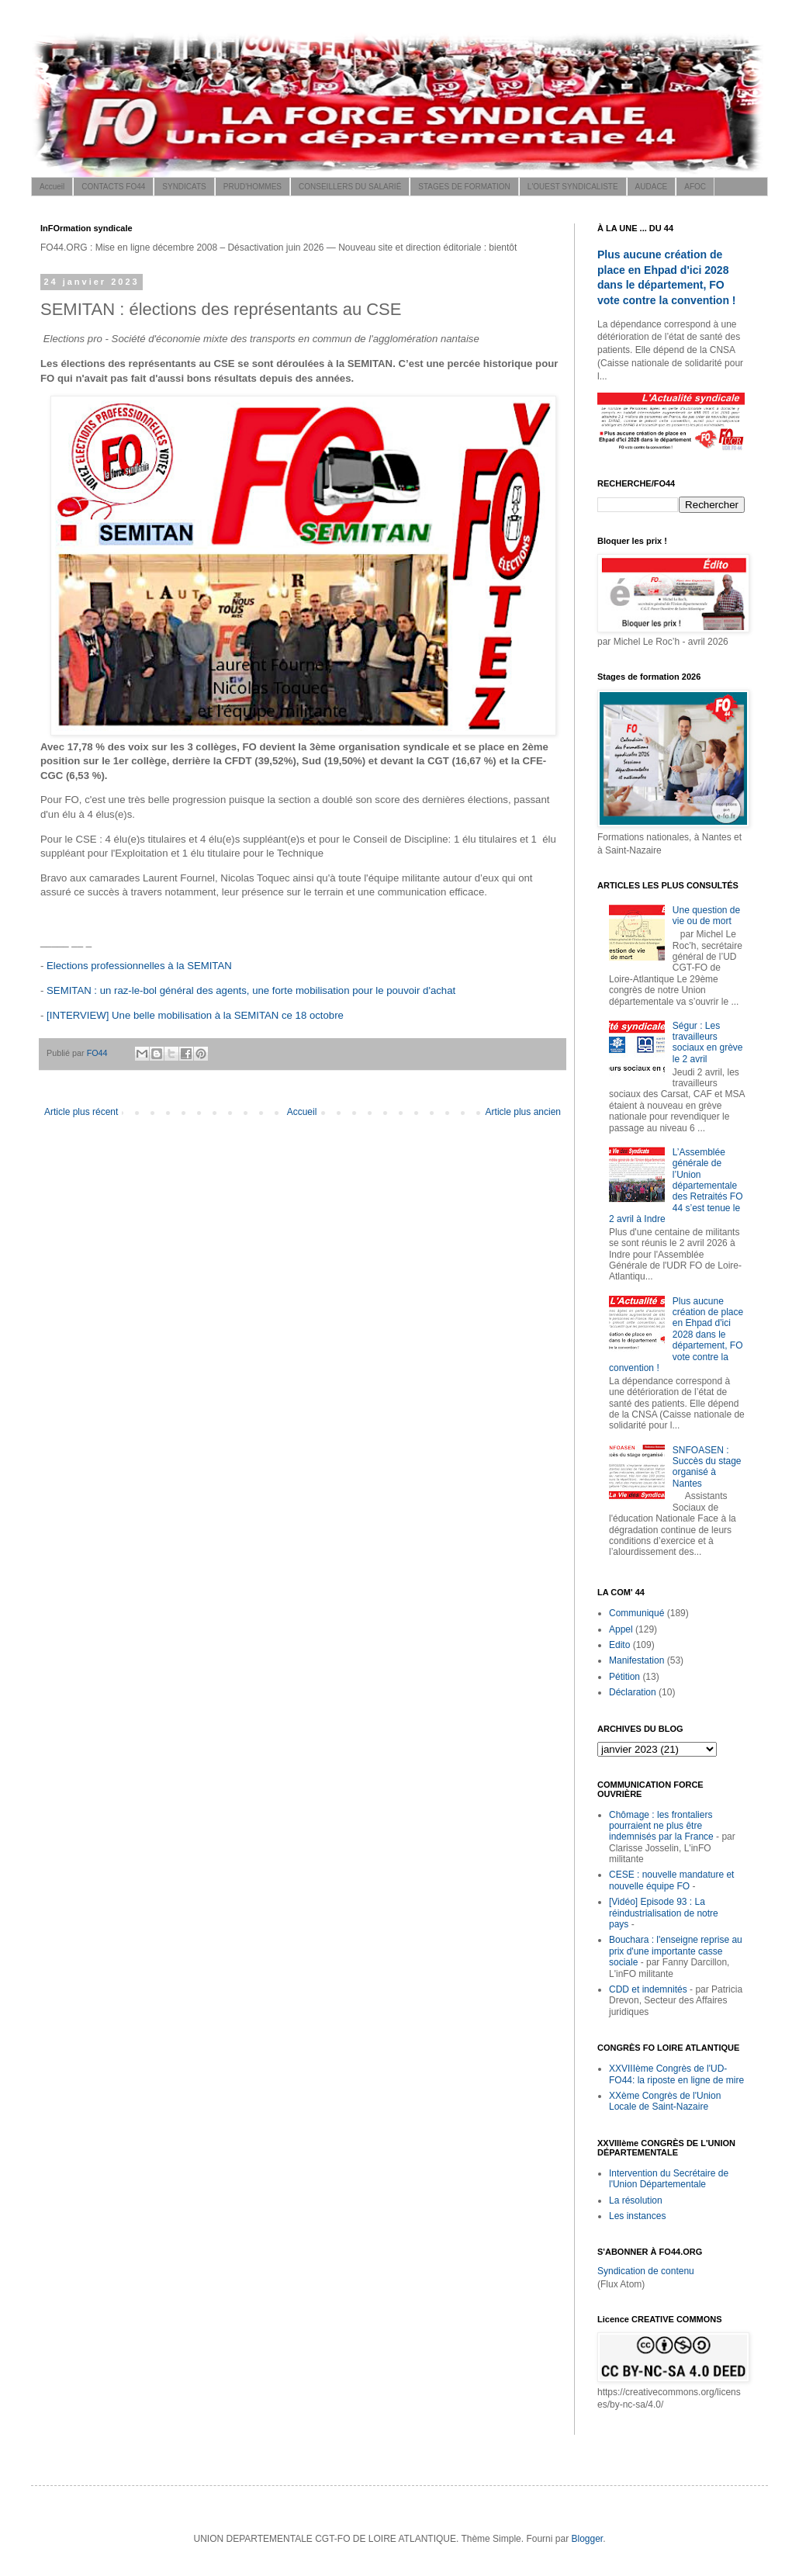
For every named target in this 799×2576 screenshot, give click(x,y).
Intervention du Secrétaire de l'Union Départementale (668, 2179)
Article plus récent (81, 1111)
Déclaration (632, 1692)
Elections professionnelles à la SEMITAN (139, 965)
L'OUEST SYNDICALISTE (572, 186)
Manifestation (636, 1660)
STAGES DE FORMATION (464, 186)
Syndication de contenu (645, 2271)
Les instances (637, 2216)
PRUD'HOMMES (252, 186)
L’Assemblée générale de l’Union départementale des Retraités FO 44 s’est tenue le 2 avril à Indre (676, 1185)
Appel (621, 1629)
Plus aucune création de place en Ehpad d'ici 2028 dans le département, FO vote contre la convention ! (676, 1334)
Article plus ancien (523, 1111)
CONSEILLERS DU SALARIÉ (350, 186)
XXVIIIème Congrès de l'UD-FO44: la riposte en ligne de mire (676, 2074)
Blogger (587, 2538)
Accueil (52, 186)
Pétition (624, 1676)
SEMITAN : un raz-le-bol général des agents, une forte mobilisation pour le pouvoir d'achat (251, 990)
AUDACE (651, 186)
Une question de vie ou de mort (706, 915)
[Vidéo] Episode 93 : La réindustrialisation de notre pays (663, 1913)
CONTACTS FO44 (113, 186)
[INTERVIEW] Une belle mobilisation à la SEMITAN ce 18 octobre (195, 1015)
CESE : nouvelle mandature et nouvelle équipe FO (671, 1880)
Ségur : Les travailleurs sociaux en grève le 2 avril (708, 1042)
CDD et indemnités (648, 1989)
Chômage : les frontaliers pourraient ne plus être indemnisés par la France (661, 1826)
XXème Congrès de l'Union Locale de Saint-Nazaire (665, 2101)
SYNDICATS (184, 186)
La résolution (635, 2200)
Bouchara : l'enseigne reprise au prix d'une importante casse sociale (675, 1951)
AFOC (695, 186)
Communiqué (636, 1613)
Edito (619, 1644)
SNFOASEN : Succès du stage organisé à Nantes (707, 1467)
